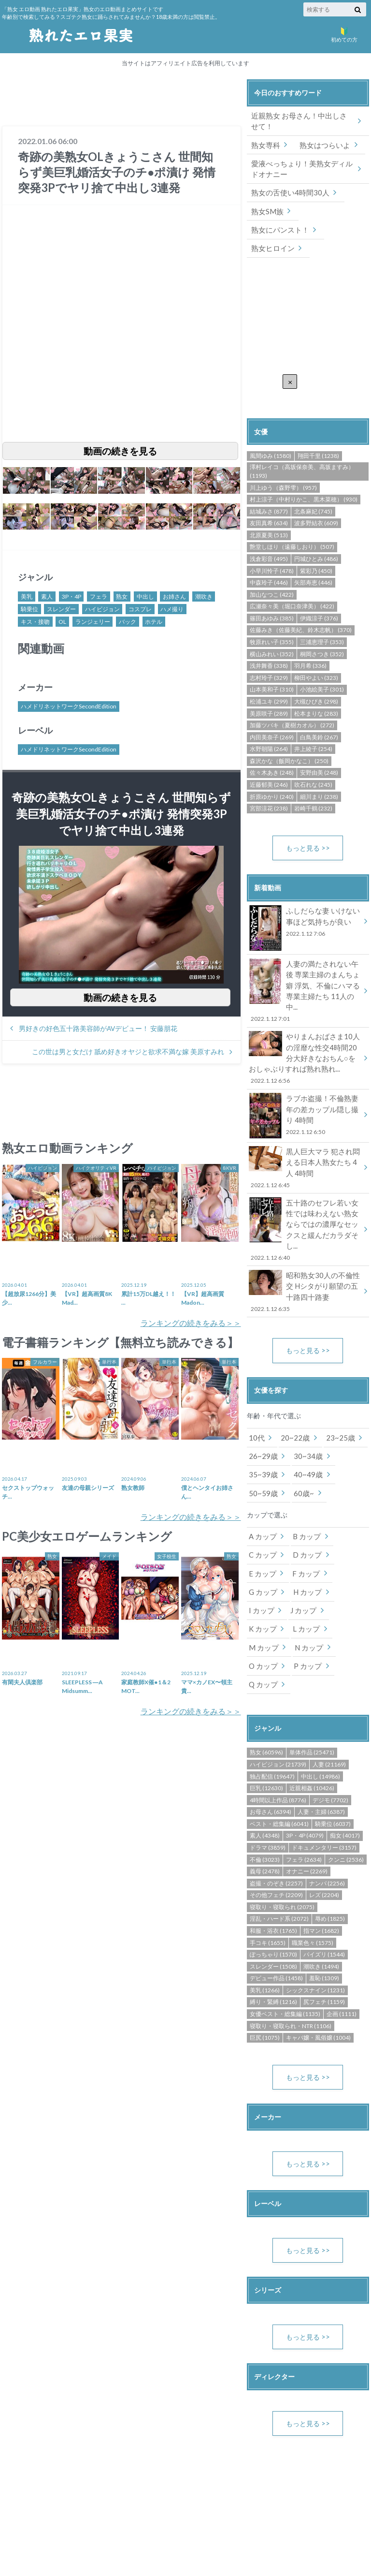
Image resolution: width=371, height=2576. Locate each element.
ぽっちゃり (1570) (273, 1875)
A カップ (262, 1480)
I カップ (261, 1551)
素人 (47, 596)
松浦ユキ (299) (269, 678)
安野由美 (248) (319, 749)
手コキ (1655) (267, 1863)
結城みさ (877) (269, 488)
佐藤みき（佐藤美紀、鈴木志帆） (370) (301, 607)
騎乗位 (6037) (333, 1744)
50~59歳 (262, 1437)
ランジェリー (92, 621)
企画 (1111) (342, 1934)
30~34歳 (304, 1402)
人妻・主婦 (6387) (321, 1733)
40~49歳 (304, 1419)
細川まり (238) (319, 773)
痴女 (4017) (345, 1756)
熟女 (122, 596)
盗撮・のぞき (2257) (276, 1804)
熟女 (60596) (266, 1673)
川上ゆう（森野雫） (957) (283, 464)
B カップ (304, 1480)
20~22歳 (292, 1384)
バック (127, 621)
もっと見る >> (308, 825)
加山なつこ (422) (272, 571)
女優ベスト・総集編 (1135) (285, 1934)
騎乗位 (29, 609)
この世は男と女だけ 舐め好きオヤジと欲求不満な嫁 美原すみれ (128, 1052)
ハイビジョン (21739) (278, 1685)
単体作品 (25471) (311, 1673)
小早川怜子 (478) (272, 547)
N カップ (262, 1587)
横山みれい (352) (272, 630)
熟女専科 (264, 143)
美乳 (26, 596)
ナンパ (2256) (327, 1804)
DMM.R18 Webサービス (327, 2502)
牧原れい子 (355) (272, 619)
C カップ (262, 1498)
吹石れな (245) (313, 761)
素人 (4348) (265, 1756)
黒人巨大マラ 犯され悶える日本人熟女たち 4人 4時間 (305, 1129)
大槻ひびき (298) (316, 678)
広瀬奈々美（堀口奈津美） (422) (292, 583)
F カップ (303, 1516)
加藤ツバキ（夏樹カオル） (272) (292, 702)
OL (62, 621)
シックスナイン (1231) (315, 1910)
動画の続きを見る (120, 450)
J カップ (301, 1551)
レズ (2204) (324, 1816)
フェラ (98, 596)
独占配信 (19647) (272, 1697)
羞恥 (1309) (324, 1899)
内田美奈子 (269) (272, 714)
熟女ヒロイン (271, 225)
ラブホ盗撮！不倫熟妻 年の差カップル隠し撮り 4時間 (305, 1078)
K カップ (342, 1551)
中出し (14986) (320, 1697)
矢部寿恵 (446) (313, 559)
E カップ (261, 1516)
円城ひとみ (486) (316, 536)
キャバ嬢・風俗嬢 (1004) (318, 1958)
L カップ (261, 1569)
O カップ (305, 1587)
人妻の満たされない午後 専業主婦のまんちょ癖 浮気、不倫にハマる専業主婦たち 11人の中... (305, 962)
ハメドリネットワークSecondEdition (68, 706)
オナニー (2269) (307, 1792)
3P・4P (71, 596)
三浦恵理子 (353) (322, 619)
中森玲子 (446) (269, 559)
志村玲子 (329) (269, 655)
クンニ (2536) (346, 1780)
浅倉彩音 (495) (269, 536)
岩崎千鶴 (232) (313, 785)
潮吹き (204, 596)
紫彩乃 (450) (316, 547)
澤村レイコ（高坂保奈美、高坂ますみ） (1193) (302, 448)
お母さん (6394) (270, 1733)
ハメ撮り (172, 609)
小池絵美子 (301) (322, 666)
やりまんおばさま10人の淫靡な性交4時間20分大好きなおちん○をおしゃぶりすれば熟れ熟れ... (305, 1022)
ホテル (153, 621)
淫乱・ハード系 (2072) (279, 1839)
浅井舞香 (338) (269, 643)
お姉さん (174, 596)
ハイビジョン (102, 609)
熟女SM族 (266, 208)
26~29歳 (262, 1402)
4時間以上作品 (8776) (278, 1720)
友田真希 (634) (269, 500)
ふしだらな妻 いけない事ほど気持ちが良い (305, 900)
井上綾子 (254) (313, 726)
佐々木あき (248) (272, 749)
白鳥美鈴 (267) (319, 714)
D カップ (304, 1498)
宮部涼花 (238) (269, 785)
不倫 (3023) (265, 1780)
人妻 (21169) (329, 1685)
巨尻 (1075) (265, 1958)
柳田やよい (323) (316, 655)
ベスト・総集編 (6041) (279, 1744)
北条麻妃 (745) (313, 488)
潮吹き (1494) (321, 1887)
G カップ (262, 1534)
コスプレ (140, 609)
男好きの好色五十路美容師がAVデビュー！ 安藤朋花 (98, 1028)
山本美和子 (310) (272, 666)
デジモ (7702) (330, 1720)
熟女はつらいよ (321, 143)
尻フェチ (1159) (324, 1923)
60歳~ (300, 1437)
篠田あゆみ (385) (272, 595)
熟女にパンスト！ (327, 208)
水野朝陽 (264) (269, 726)
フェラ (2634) (304, 1780)
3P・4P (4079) (305, 1756)
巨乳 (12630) (266, 1708)
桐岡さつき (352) (322, 630)
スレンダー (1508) (273, 1887)
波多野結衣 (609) (316, 500)
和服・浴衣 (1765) (273, 1851)
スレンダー (61, 609)
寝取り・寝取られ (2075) (282, 1827)
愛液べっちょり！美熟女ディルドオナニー (302, 166)
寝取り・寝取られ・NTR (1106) (290, 1946)
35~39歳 (262, 1419)
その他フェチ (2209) (276, 1816)
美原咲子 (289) (269, 690)
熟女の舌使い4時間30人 (287, 190)
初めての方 (344, 33)
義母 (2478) (265, 1792)
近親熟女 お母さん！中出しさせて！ (299, 120)
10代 (256, 1384)
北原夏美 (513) (269, 512)
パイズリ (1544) (324, 1875)
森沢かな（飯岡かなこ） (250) (289, 738)
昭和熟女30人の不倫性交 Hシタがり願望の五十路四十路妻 (305, 1239)
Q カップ (305, 1605)
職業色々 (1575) (312, 1863)
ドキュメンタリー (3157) (324, 1768)
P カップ (262, 1605)
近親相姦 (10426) (311, 1708)
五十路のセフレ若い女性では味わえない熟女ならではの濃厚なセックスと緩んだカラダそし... (305, 1184)
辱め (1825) (330, 1839)
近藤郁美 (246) (269, 761)
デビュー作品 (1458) (276, 1899)
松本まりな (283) (316, 690)
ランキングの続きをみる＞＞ (191, 1322)
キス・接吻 (35, 621)
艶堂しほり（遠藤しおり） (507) (292, 524)
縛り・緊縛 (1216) (273, 1923)
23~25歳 (334, 1384)
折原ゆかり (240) (272, 773)
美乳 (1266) (265, 1910)
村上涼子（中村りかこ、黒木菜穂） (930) (303, 476)
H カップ (305, 1534)
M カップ (303, 1569)
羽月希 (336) (310, 643)
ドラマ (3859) (267, 1768)
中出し (145, 596)
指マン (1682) (321, 1851)
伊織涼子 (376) (319, 595)
